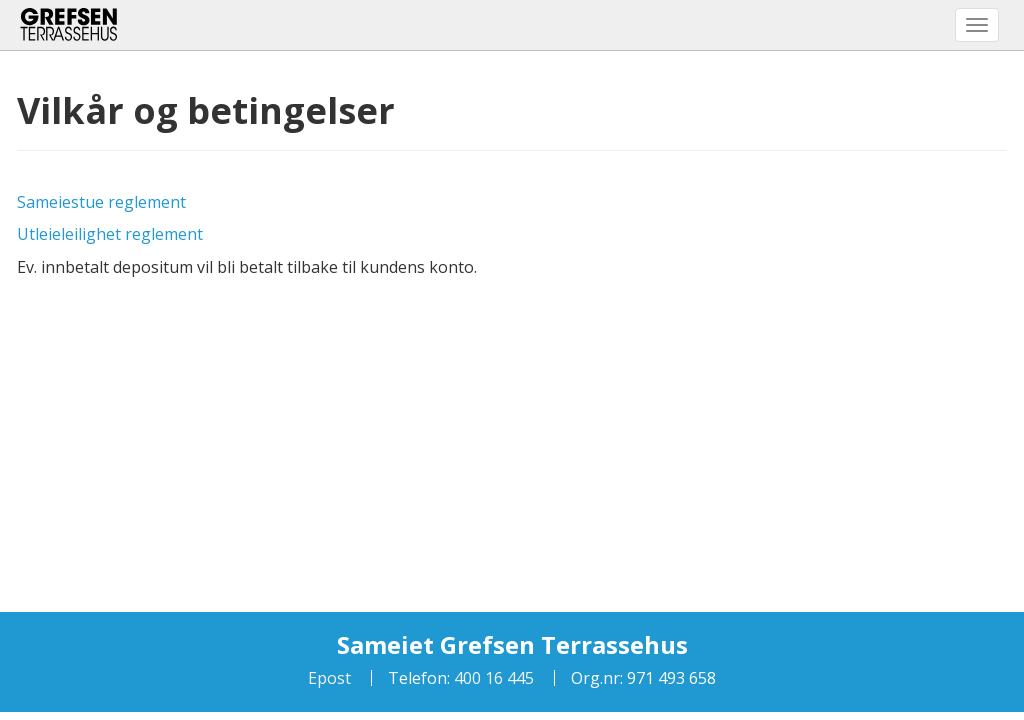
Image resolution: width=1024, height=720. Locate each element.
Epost (329, 678)
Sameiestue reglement (101, 202)
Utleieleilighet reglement (110, 234)
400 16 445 (492, 678)
